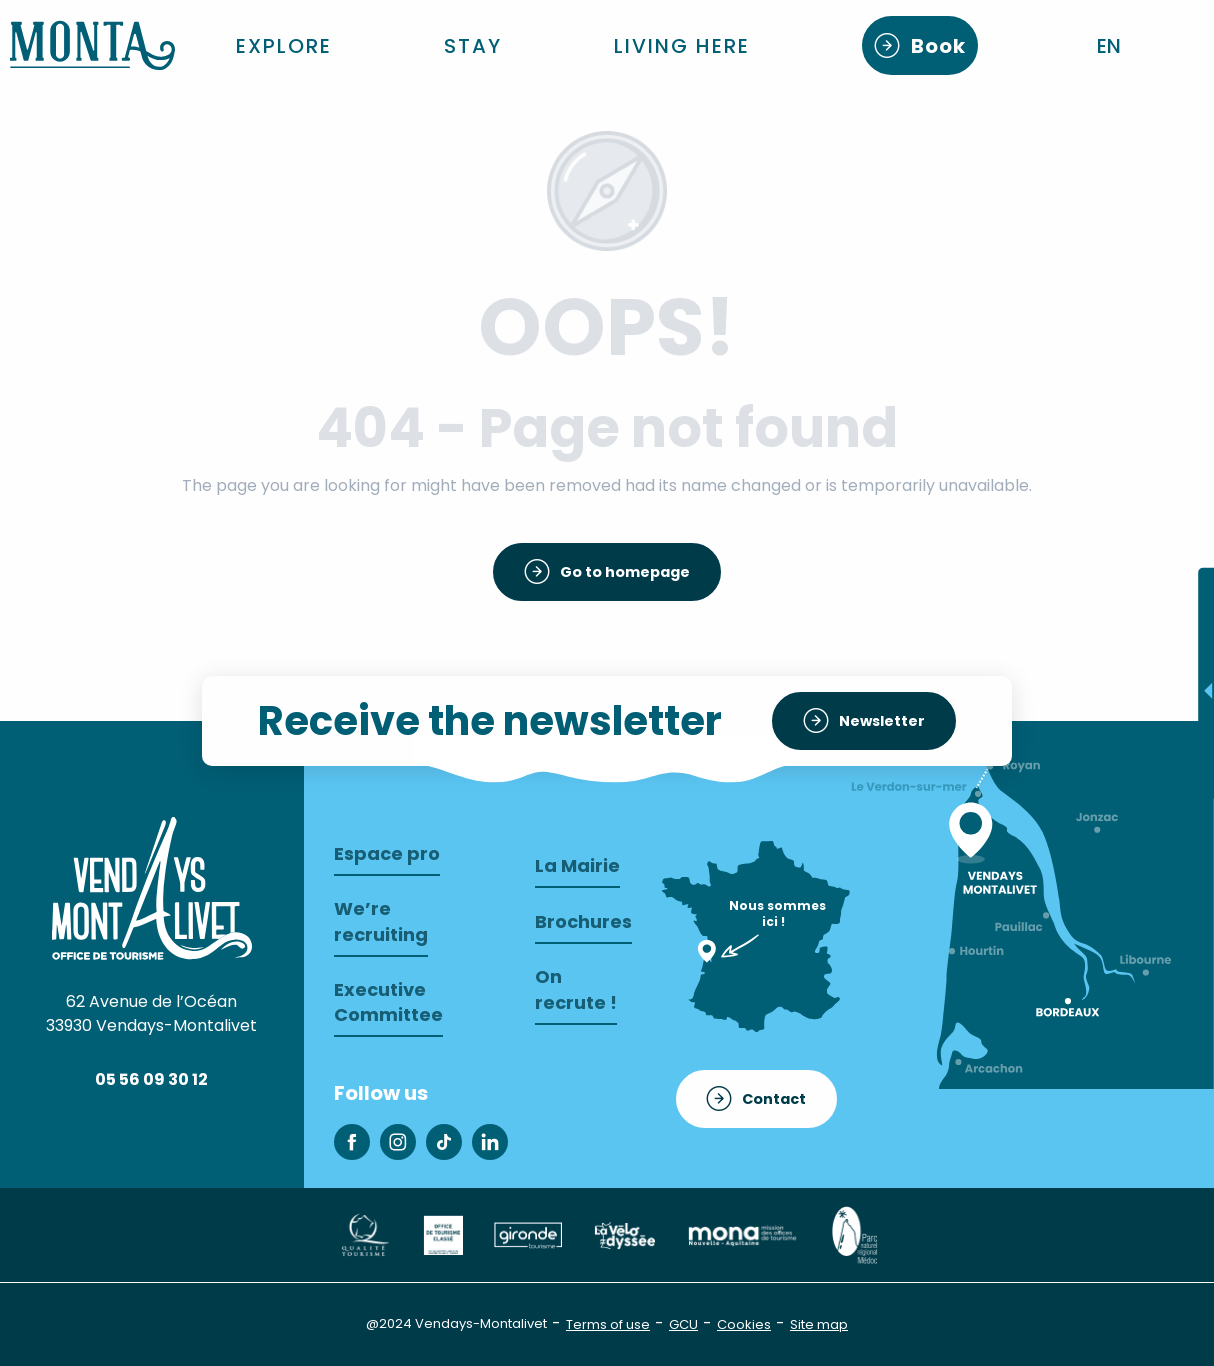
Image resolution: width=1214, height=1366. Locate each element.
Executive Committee (388, 1002)
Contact (774, 1099)
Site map (819, 1324)
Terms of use (608, 1324)
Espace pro (387, 853)
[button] (1110, 46)
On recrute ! (576, 989)
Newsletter (882, 721)
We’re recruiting (381, 921)
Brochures (583, 921)
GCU (683, 1324)
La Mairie (577, 865)
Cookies (744, 1324)
